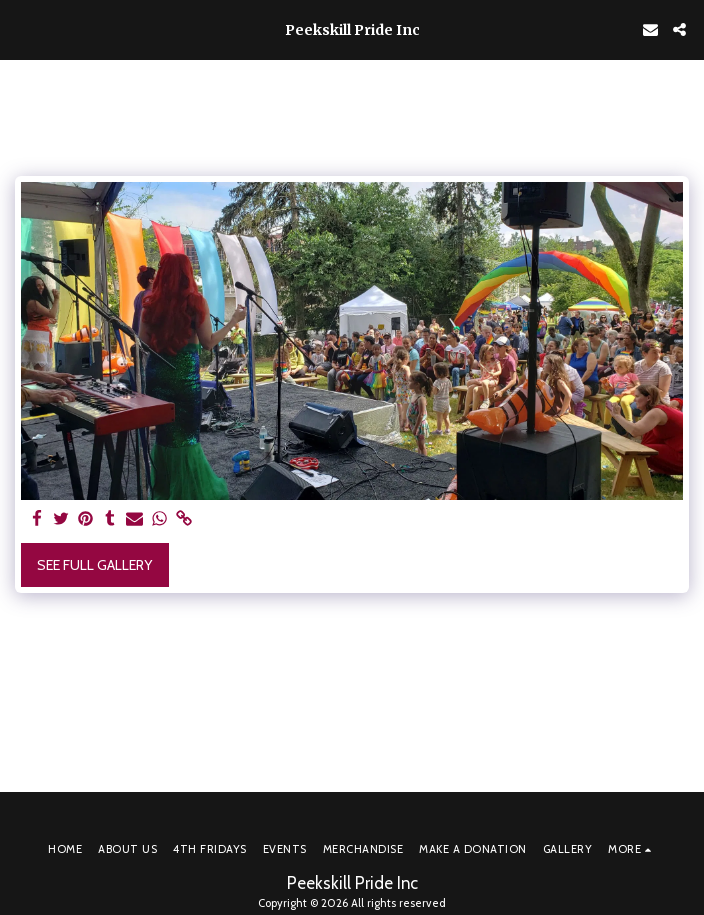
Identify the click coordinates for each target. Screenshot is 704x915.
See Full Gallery (94, 565)
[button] (22, 29)
